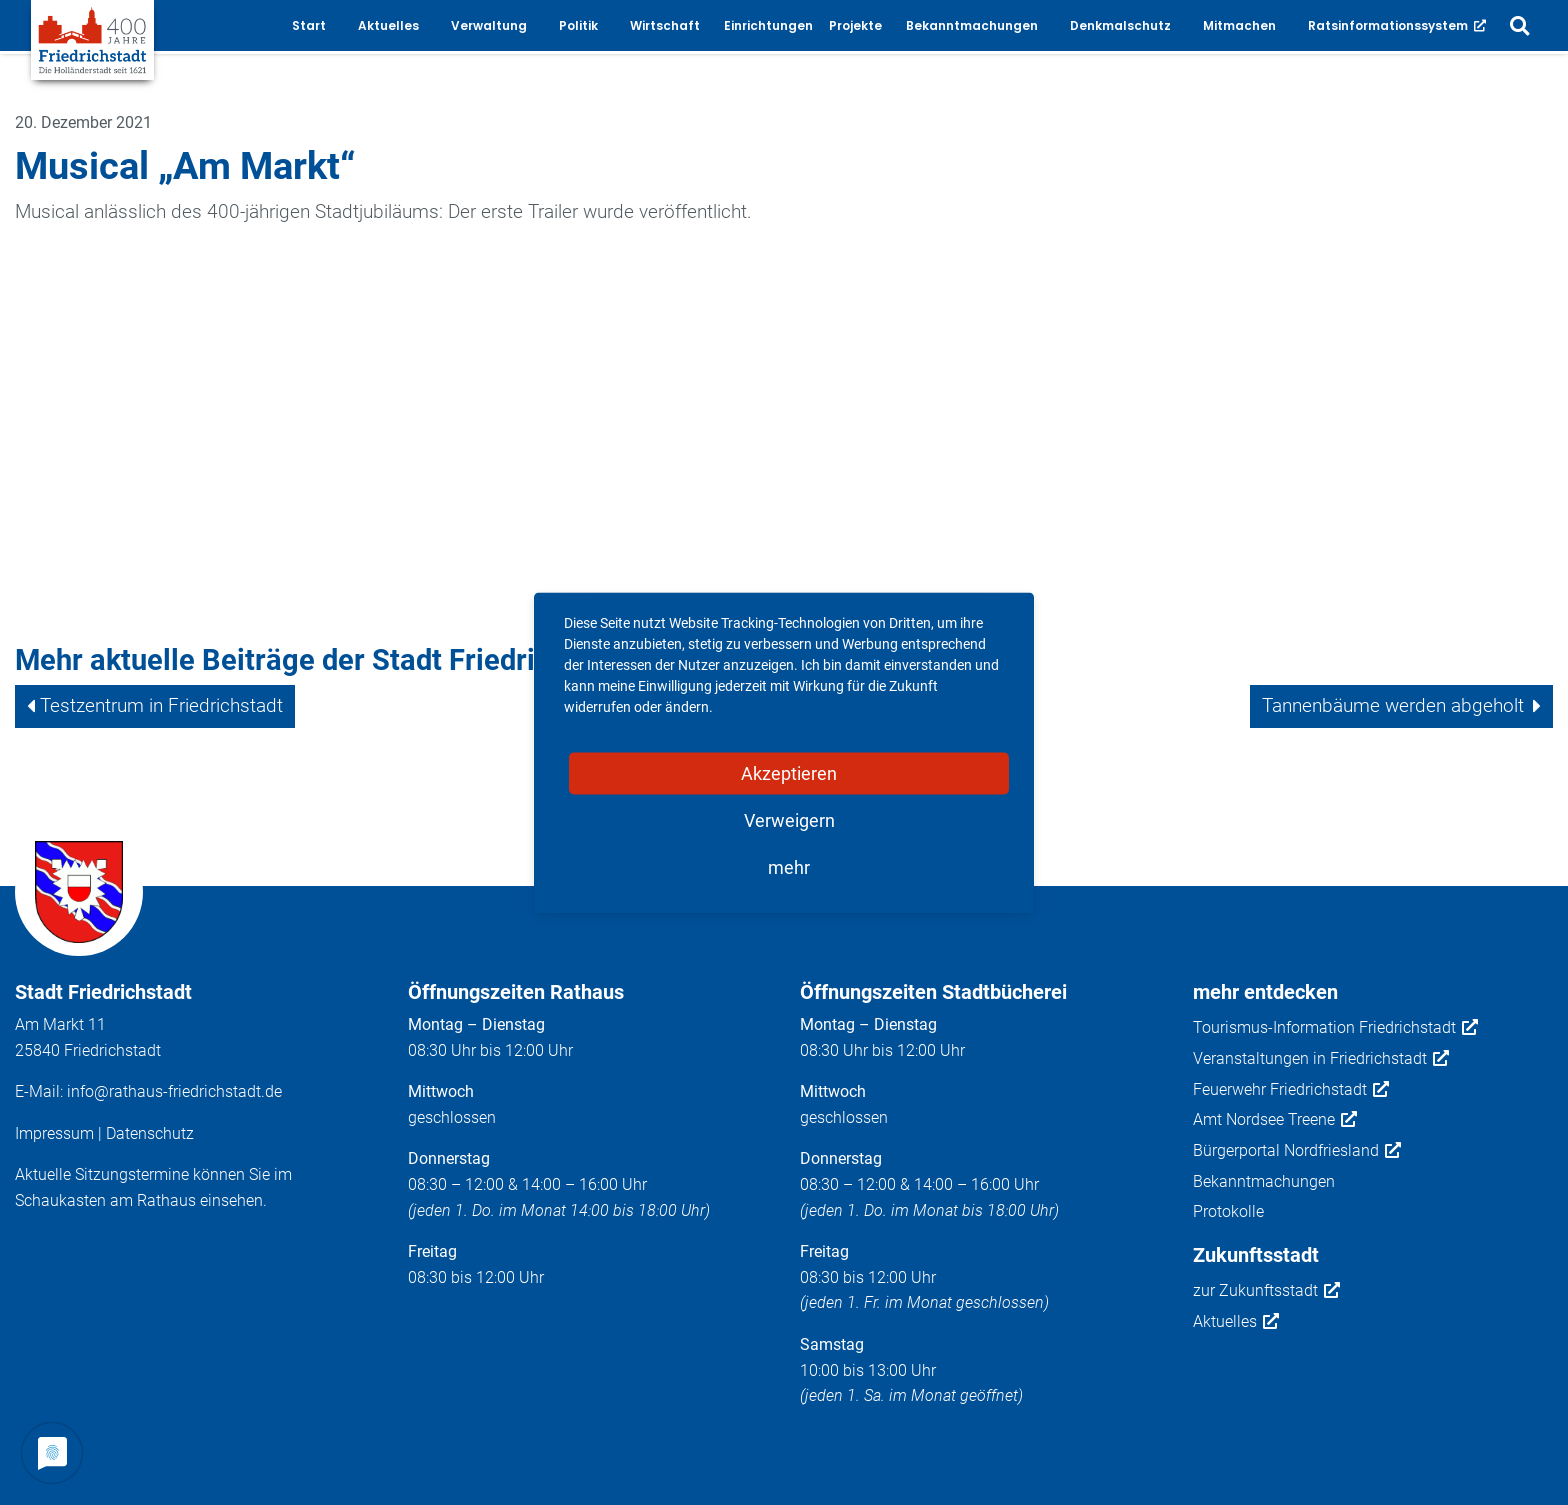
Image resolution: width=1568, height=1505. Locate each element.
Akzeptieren (789, 772)
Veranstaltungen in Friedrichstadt (1321, 1059)
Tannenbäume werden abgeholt (1393, 705)
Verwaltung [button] (489, 25)
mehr (789, 866)
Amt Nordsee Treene (1275, 1120)
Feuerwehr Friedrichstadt (1291, 1090)
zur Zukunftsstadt (1266, 1291)
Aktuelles (1236, 1322)
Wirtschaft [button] (665, 25)
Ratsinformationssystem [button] (1397, 25)
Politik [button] (578, 25)
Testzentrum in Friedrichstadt (161, 705)
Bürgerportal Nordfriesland (1297, 1151)
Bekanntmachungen (1264, 1181)
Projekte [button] (855, 25)
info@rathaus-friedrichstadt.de (174, 1091)
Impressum (54, 1133)
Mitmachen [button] (1239, 25)
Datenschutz (150, 1133)
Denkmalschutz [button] (1120, 25)
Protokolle (1228, 1211)
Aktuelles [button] (388, 25)
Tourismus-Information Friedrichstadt (1335, 1028)
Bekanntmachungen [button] (972, 25)
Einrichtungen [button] (768, 25)
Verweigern (789, 819)
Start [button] (309, 25)
